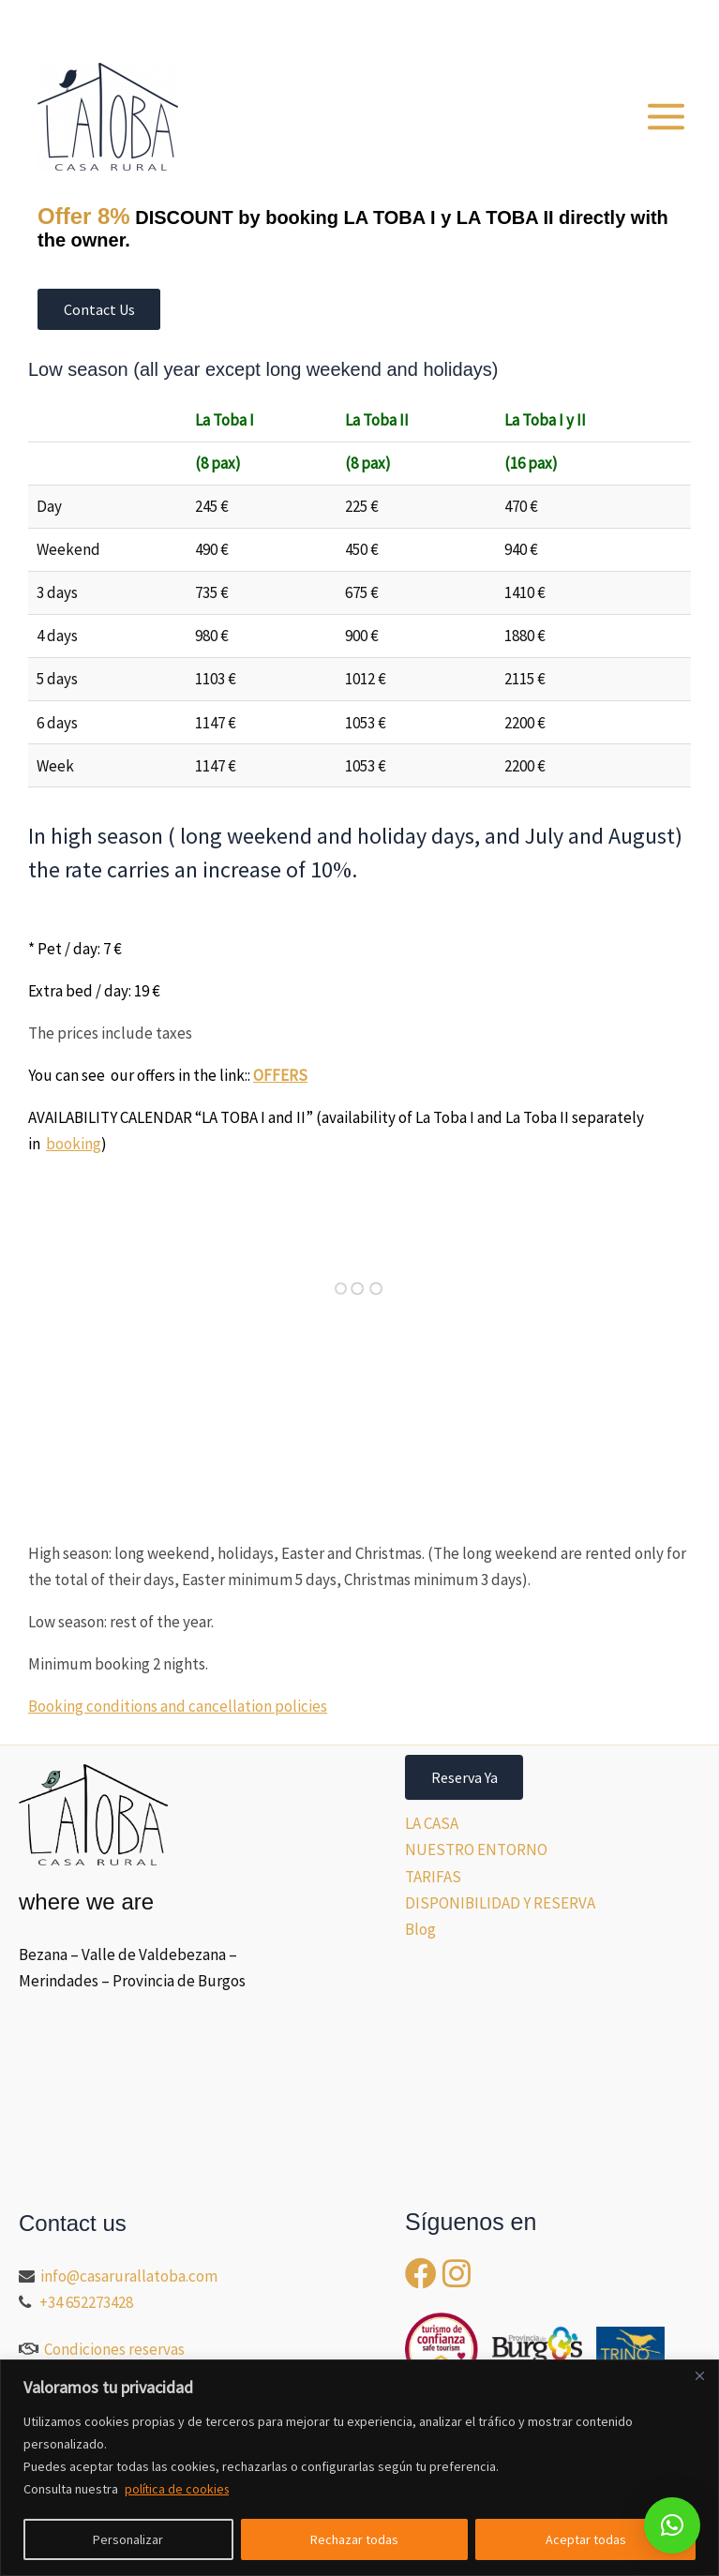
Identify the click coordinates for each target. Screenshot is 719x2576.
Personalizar (128, 2539)
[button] (595, 24)
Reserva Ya (464, 1777)
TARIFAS (433, 1876)
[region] (359, 2467)
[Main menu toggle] (667, 116)
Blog (420, 1929)
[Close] (699, 2375)
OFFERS (280, 1076)
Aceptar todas (586, 2539)
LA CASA (431, 1823)
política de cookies (178, 2488)
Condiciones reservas (114, 2349)
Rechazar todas (354, 2539)
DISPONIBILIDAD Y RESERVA (500, 1903)
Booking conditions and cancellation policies (177, 1706)
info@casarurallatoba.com (130, 2276)
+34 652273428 (86, 2302)
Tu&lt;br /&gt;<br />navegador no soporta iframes (168, 1324)
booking (73, 1144)
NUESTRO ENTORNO (476, 1849)
